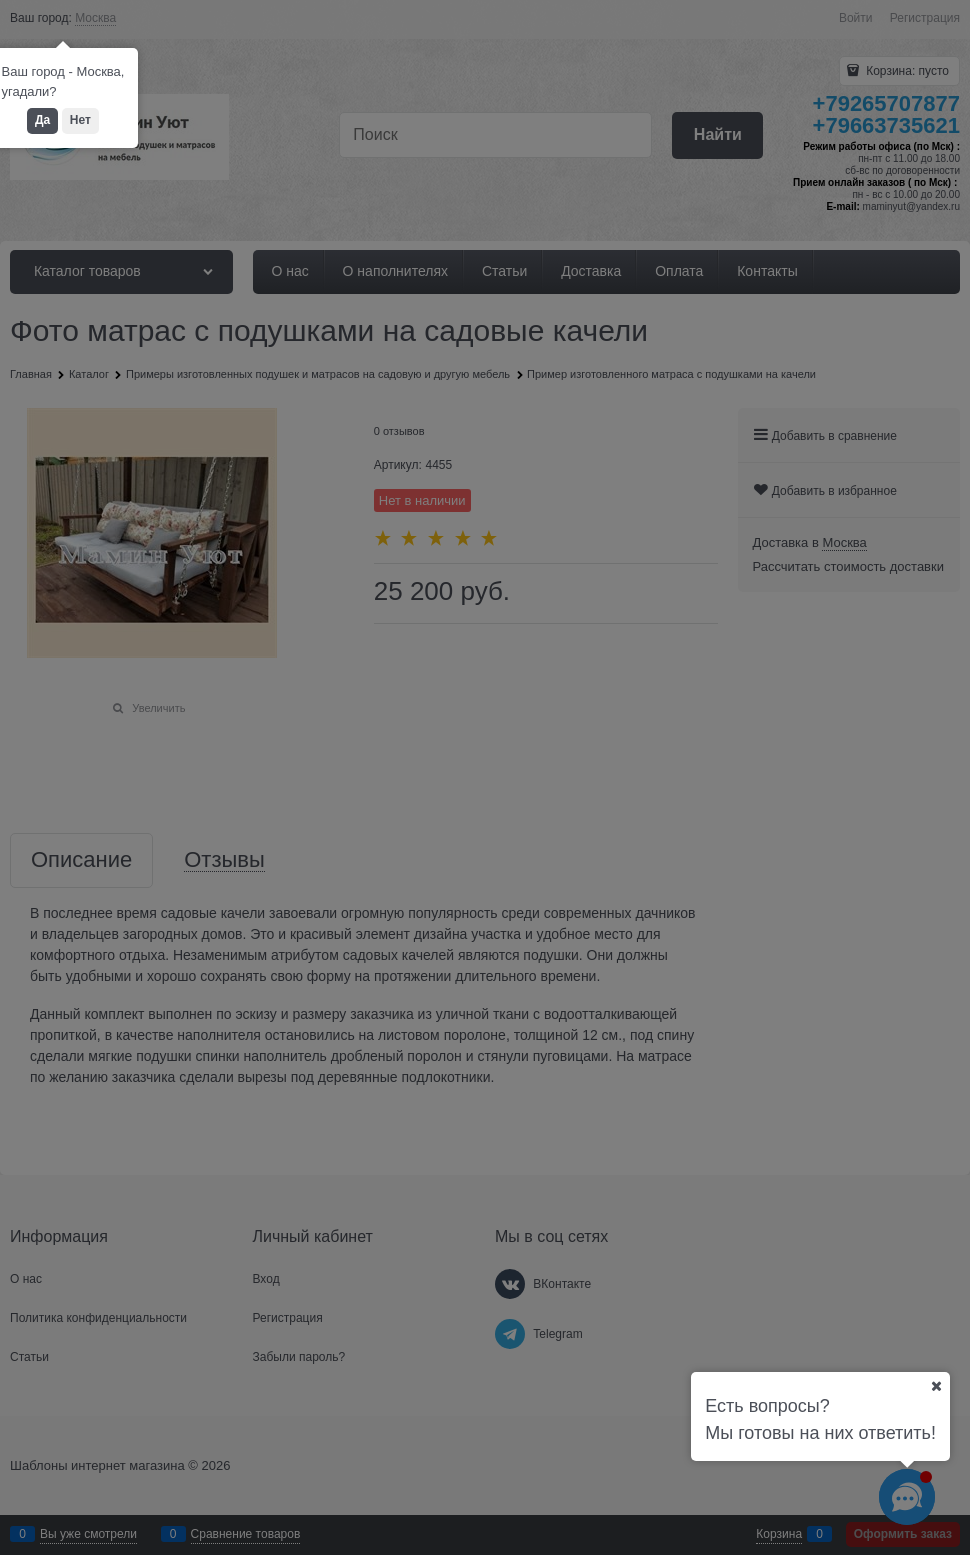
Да (42, 120)
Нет (80, 120)
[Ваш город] (936, 1386)
